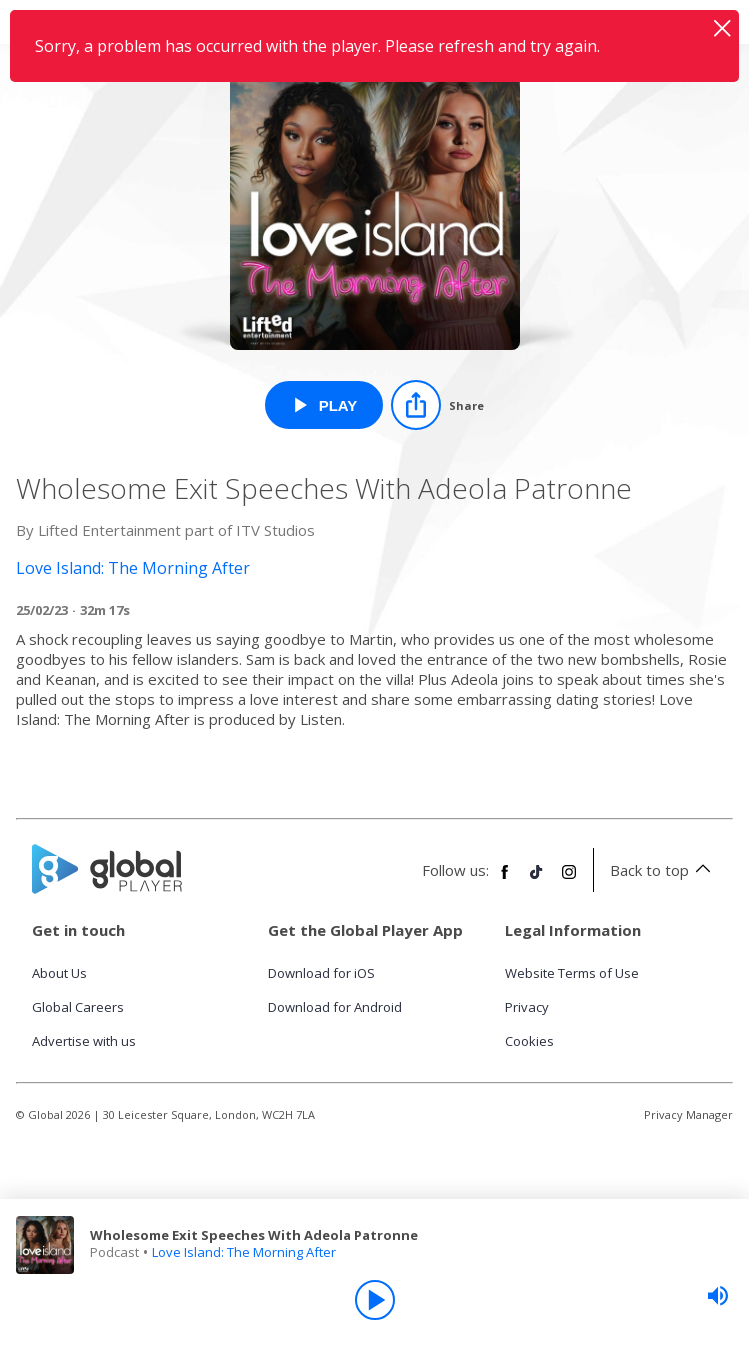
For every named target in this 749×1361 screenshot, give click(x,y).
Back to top (663, 870)
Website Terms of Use (572, 973)
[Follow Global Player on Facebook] (505, 880)
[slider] (718, 1296)
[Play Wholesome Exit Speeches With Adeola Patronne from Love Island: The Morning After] (324, 405)
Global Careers (78, 1007)
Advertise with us (84, 1041)
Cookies (529, 1041)
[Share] (437, 405)
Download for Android (335, 1007)
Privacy (527, 1007)
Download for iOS (321, 973)
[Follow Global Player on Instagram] (569, 880)
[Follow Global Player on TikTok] (537, 880)
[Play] (375, 1300)
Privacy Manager (688, 1114)
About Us (59, 973)
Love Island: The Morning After (244, 1252)
